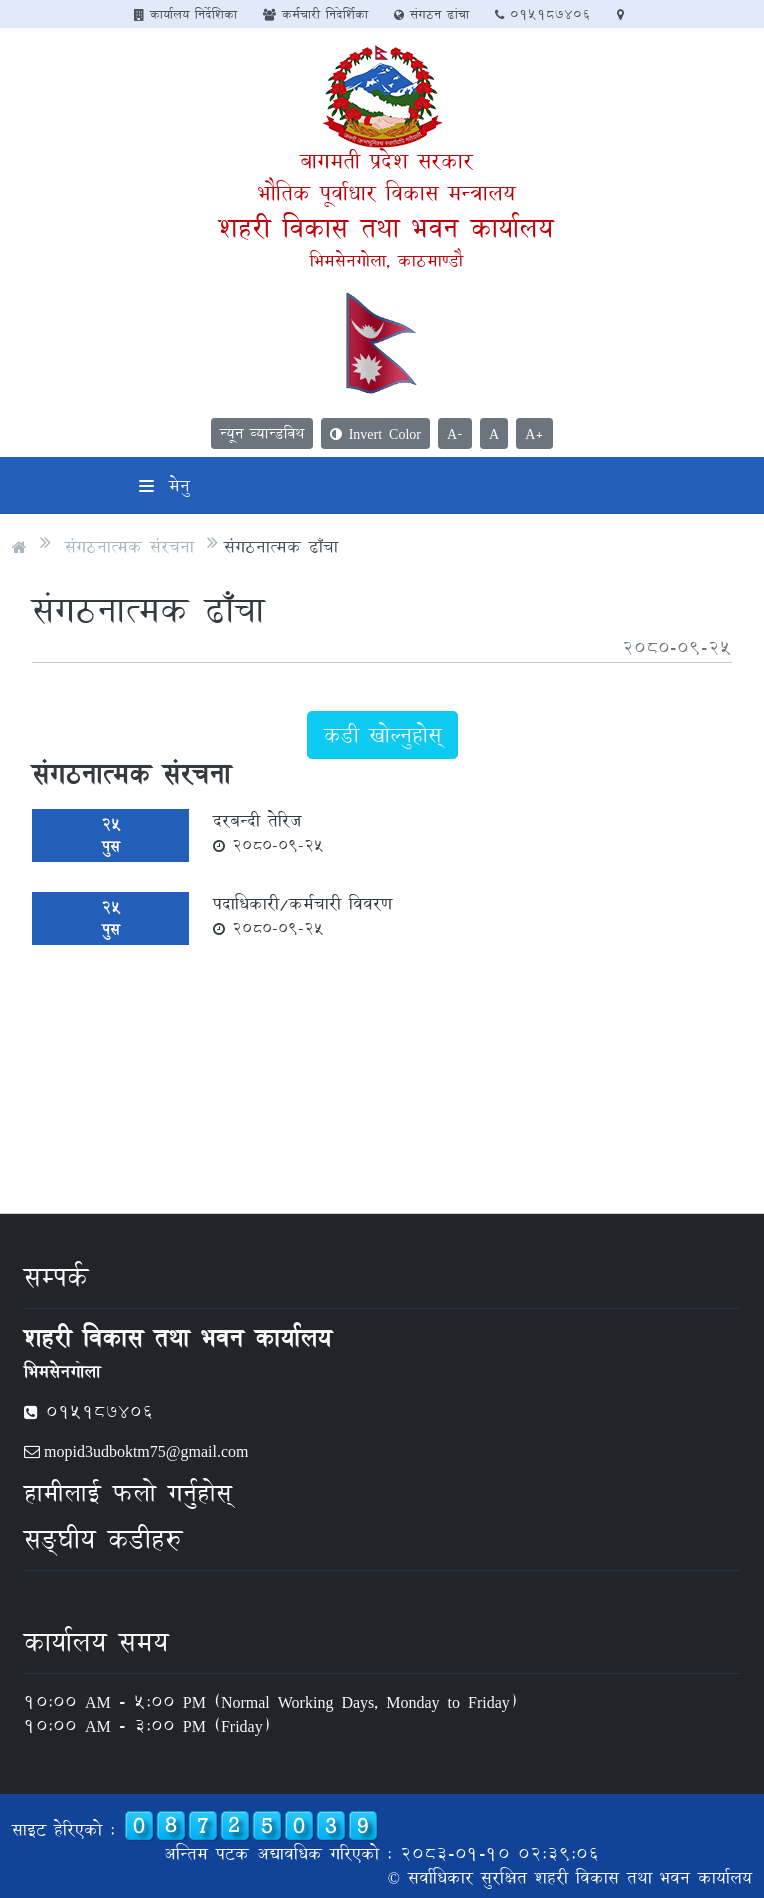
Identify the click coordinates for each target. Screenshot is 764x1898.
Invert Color (375, 433)
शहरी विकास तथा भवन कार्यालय (386, 227)
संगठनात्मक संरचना (129, 546)
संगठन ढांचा (431, 14)
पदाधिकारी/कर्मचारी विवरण (302, 915)
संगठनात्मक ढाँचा (281, 546)
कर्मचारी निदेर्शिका (315, 14)
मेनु (164, 485)
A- (455, 433)
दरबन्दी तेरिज (268, 832)
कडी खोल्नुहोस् (382, 735)
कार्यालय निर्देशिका (185, 14)
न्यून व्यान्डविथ (262, 433)
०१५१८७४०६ (543, 14)
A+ (534, 433)
